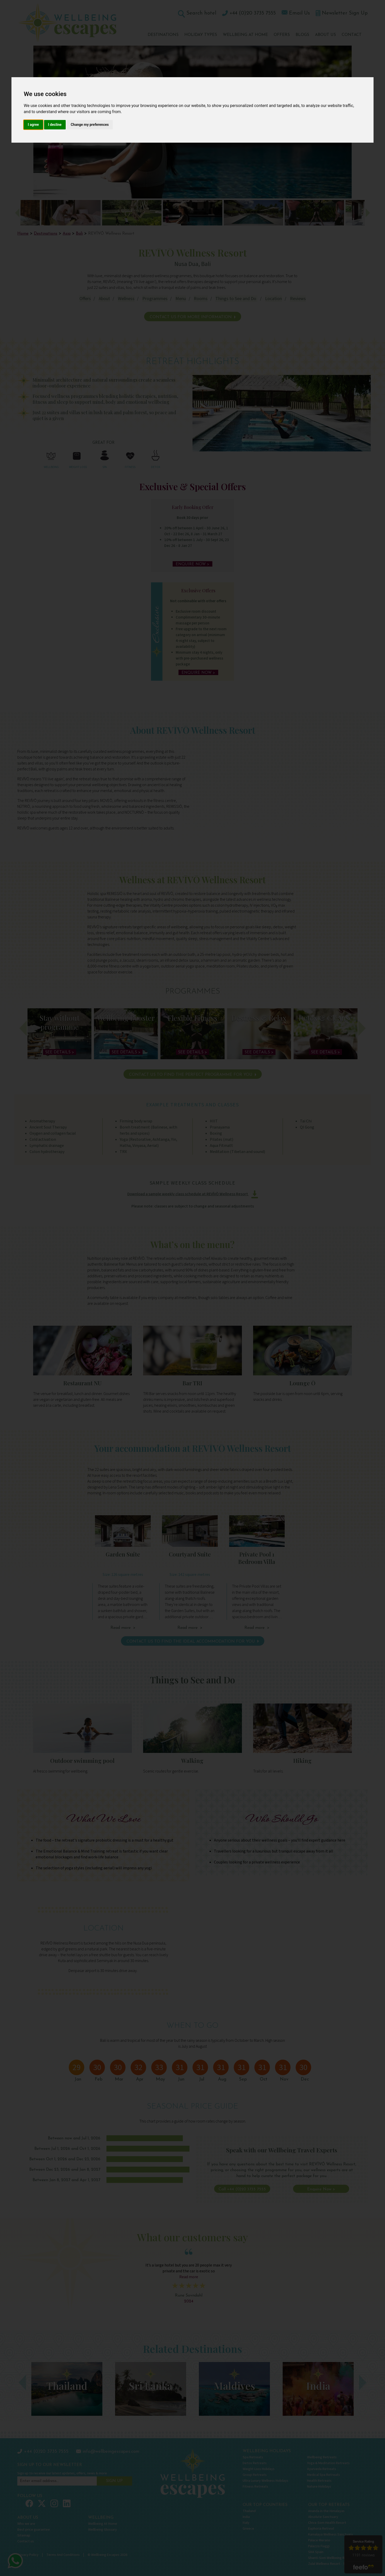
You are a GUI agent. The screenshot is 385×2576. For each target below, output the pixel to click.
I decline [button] (55, 125)
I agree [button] (33, 125)
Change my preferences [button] (90, 125)
